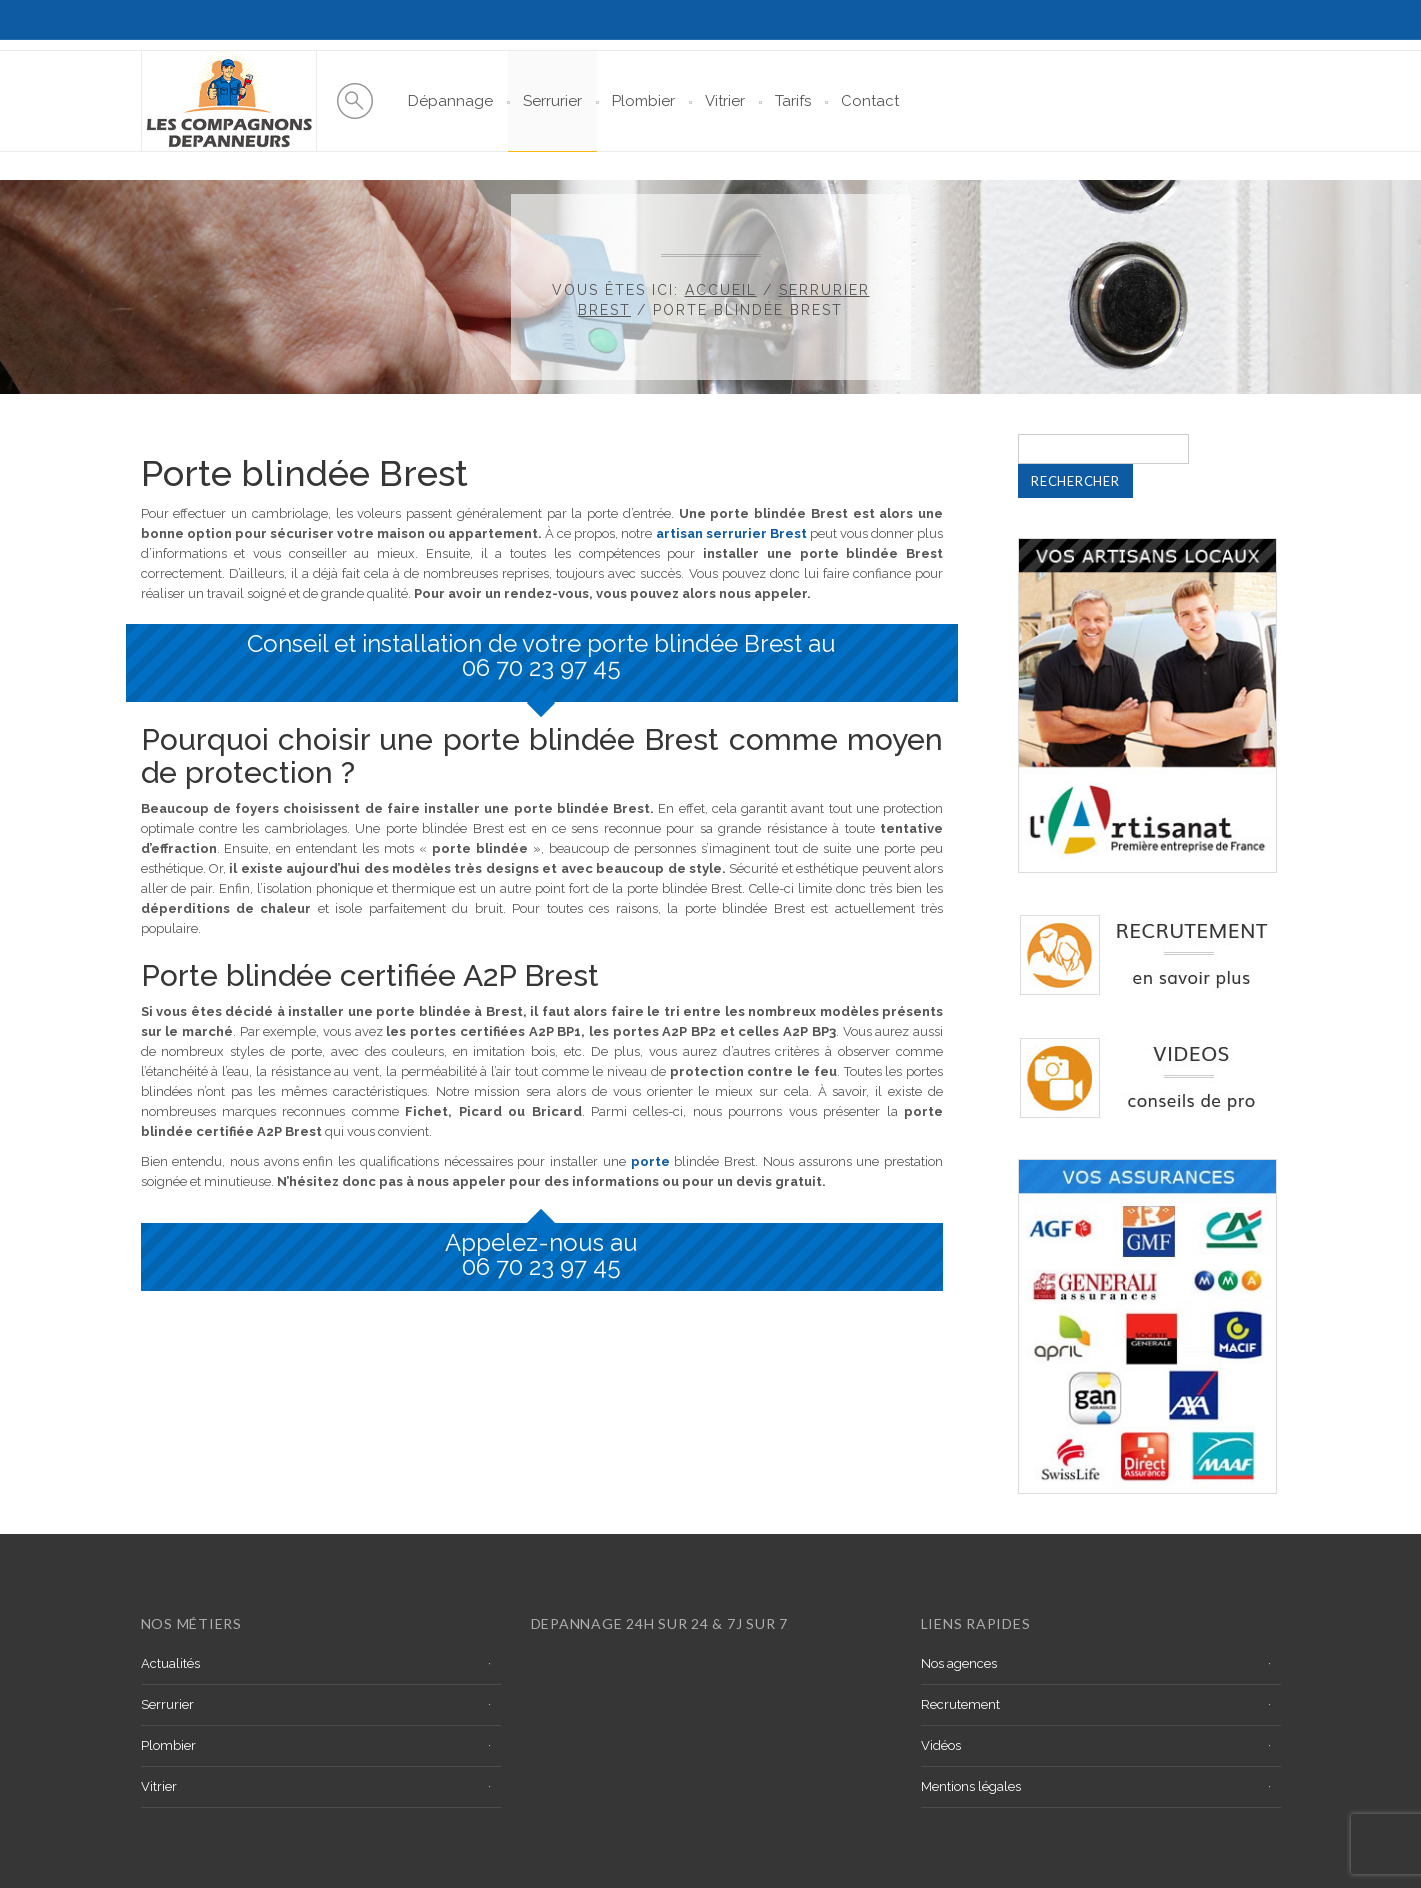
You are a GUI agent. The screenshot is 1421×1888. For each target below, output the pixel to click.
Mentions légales (971, 1786)
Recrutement (960, 1704)
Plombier (643, 101)
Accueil (721, 290)
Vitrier (725, 101)
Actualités (170, 1663)
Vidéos (941, 1745)
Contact (870, 101)
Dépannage (450, 101)
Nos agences (959, 1663)
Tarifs (793, 101)
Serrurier (552, 101)
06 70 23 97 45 (541, 667)
